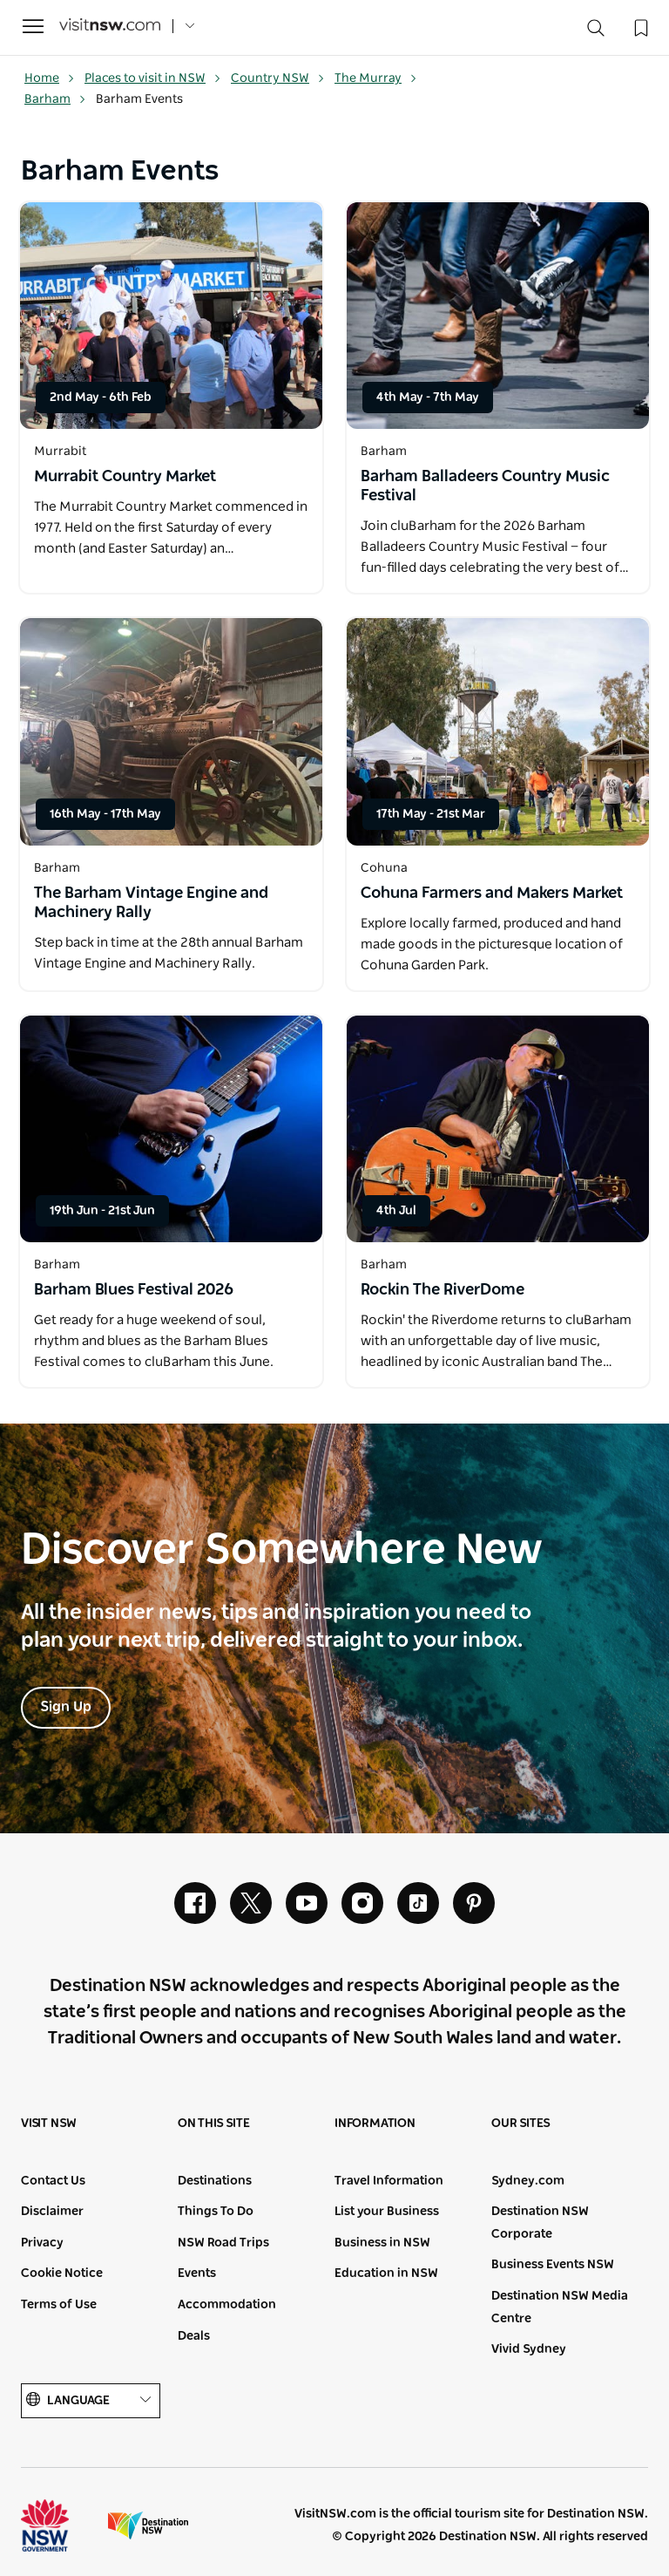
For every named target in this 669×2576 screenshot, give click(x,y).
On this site (214, 2123)
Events (197, 2273)
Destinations (215, 2181)
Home (49, 78)
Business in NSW (382, 2243)
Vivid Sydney (528, 2349)
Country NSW (278, 78)
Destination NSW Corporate (540, 2223)
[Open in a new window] (171, 315)
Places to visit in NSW (152, 78)
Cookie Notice (62, 2273)
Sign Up (65, 1707)
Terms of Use (59, 2305)
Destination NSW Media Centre (559, 2307)
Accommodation (227, 2305)
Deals (194, 2336)
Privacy (42, 2243)
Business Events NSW (552, 2265)
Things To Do (215, 2212)
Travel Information (388, 2181)
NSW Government (61, 2525)
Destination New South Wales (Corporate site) (148, 2525)
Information (375, 2123)
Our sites (521, 2123)
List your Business (386, 2212)
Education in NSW (386, 2273)
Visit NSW (49, 2123)
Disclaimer (52, 2212)
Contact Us (53, 2181)
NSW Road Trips (223, 2243)
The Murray (375, 78)
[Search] (595, 31)
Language (90, 2400)
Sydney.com (527, 2181)
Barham (55, 99)
